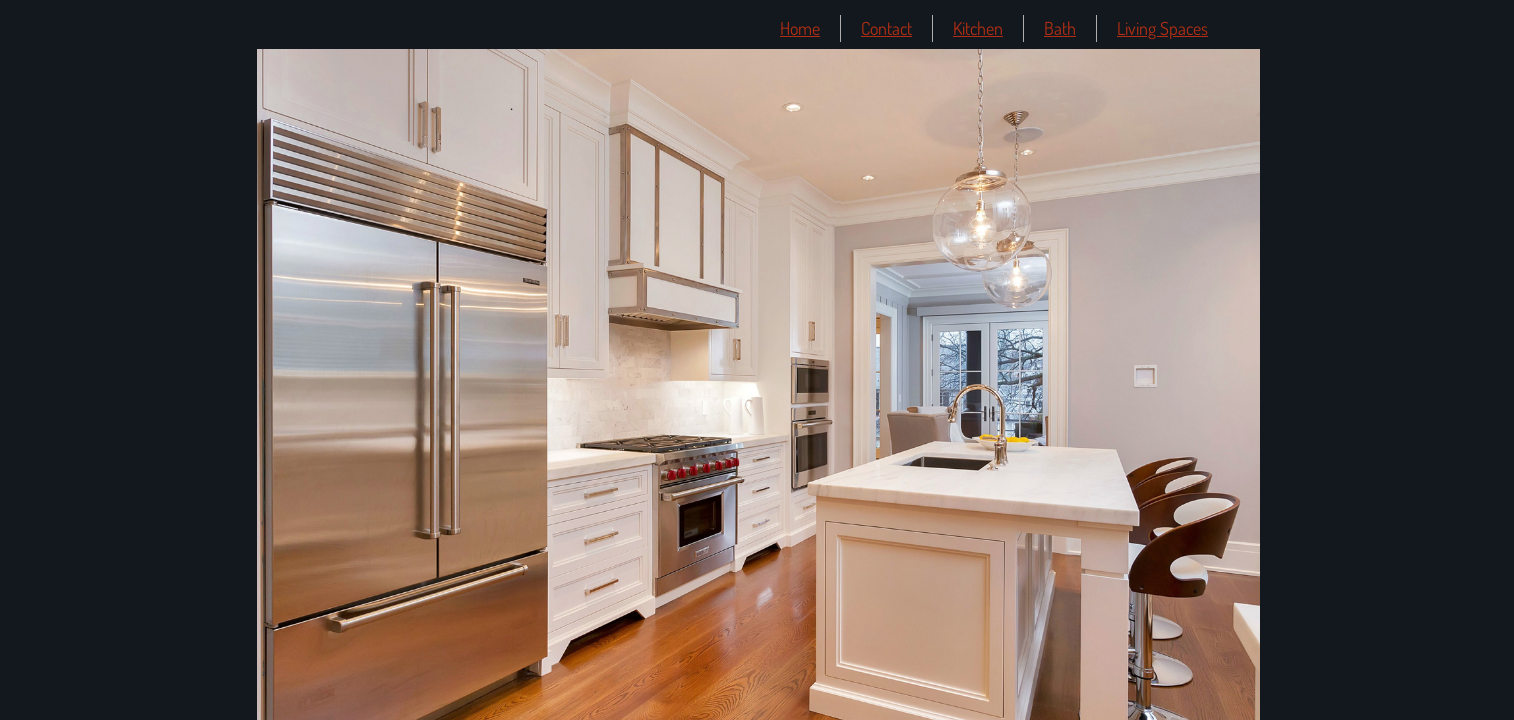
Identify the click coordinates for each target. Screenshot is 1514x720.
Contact (886, 28)
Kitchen (978, 28)
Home (800, 28)
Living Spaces (1162, 28)
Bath (1060, 28)
